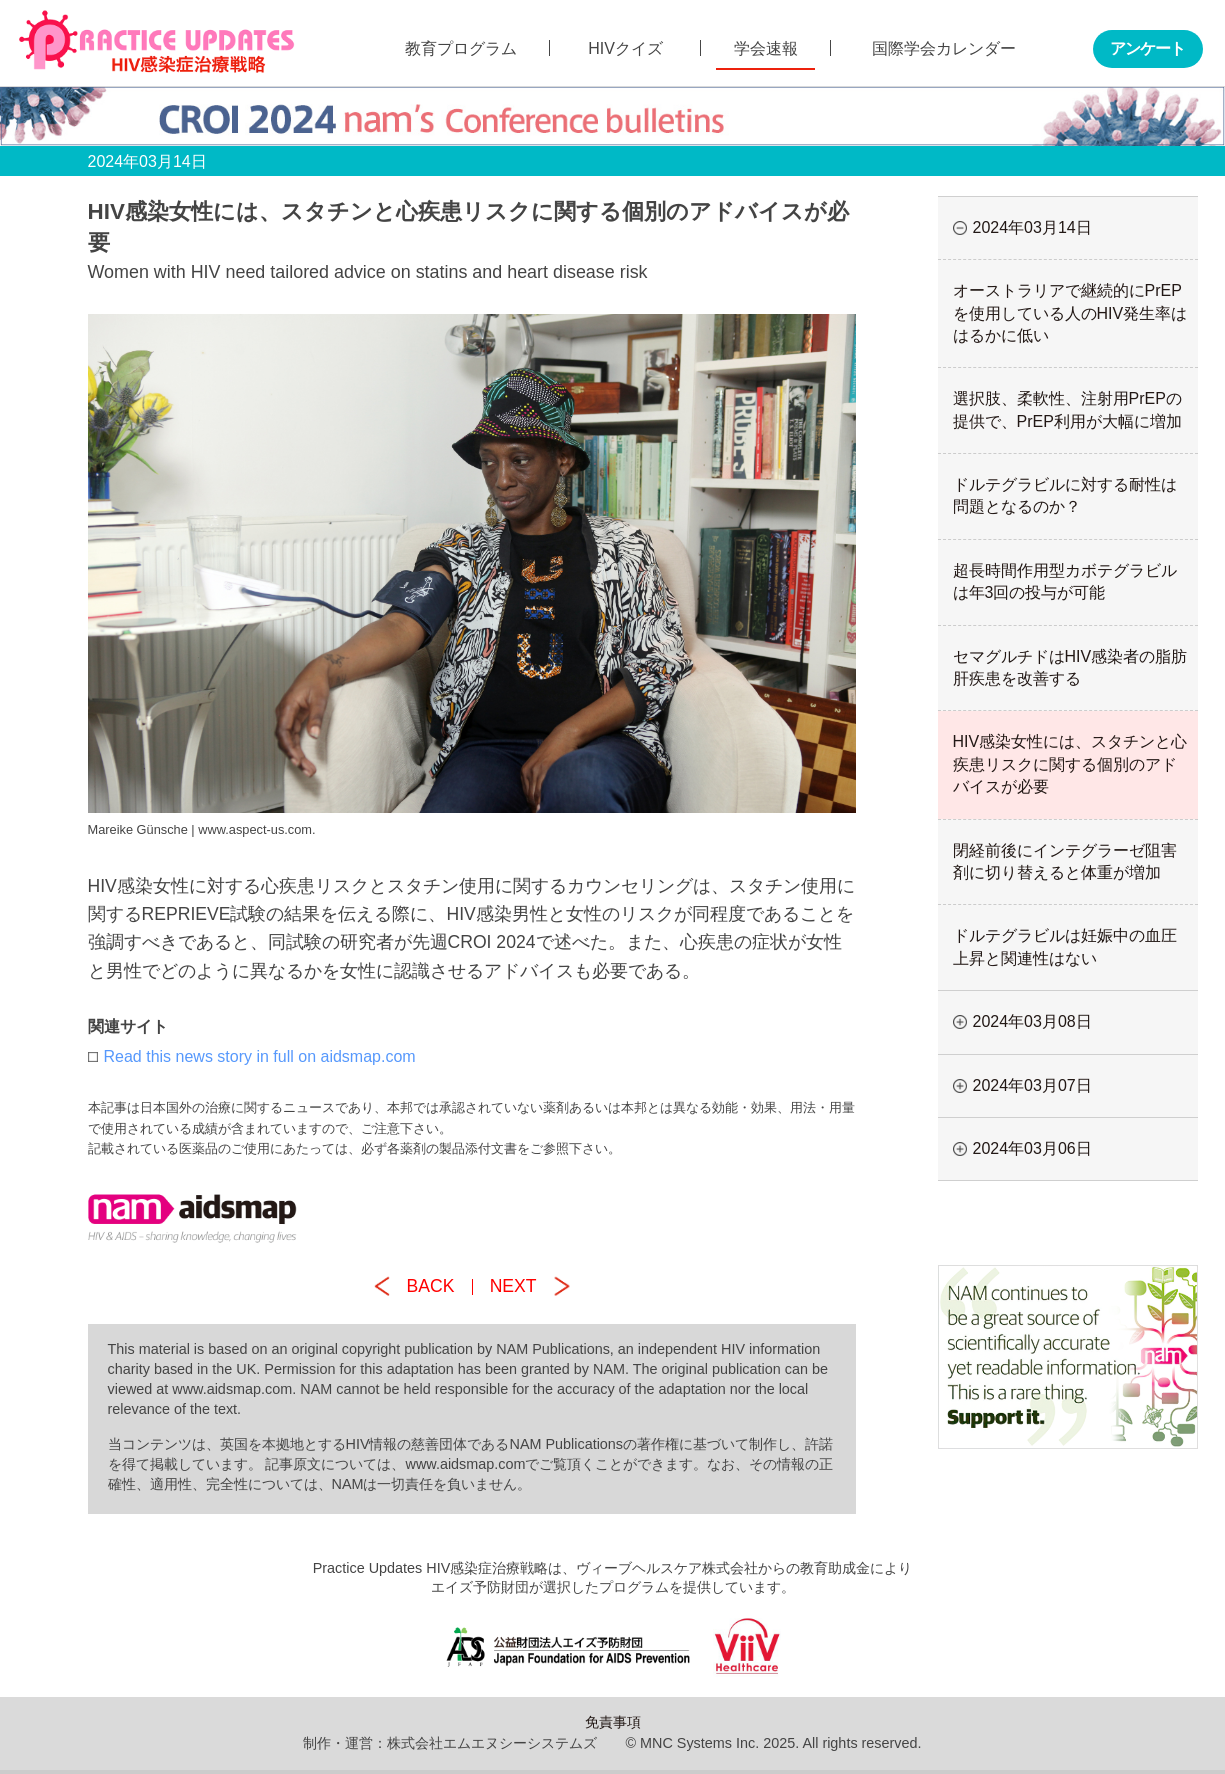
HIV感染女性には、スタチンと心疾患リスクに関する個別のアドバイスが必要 (1070, 764)
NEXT (513, 1286)
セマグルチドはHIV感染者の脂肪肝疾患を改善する (1070, 667)
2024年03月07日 (1032, 1085)
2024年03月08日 (1032, 1021)
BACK (431, 1286)
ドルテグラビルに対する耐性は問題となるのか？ (1065, 495)
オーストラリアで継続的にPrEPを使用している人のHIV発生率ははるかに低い (1070, 313)
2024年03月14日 (1032, 227)
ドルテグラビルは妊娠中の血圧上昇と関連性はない (1065, 946)
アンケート (1148, 48)
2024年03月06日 (1032, 1148)
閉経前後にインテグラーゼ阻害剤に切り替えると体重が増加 (1065, 861)
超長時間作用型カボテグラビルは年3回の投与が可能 (1065, 581)
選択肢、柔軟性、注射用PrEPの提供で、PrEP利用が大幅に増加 (1067, 409)
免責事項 (613, 1722)
